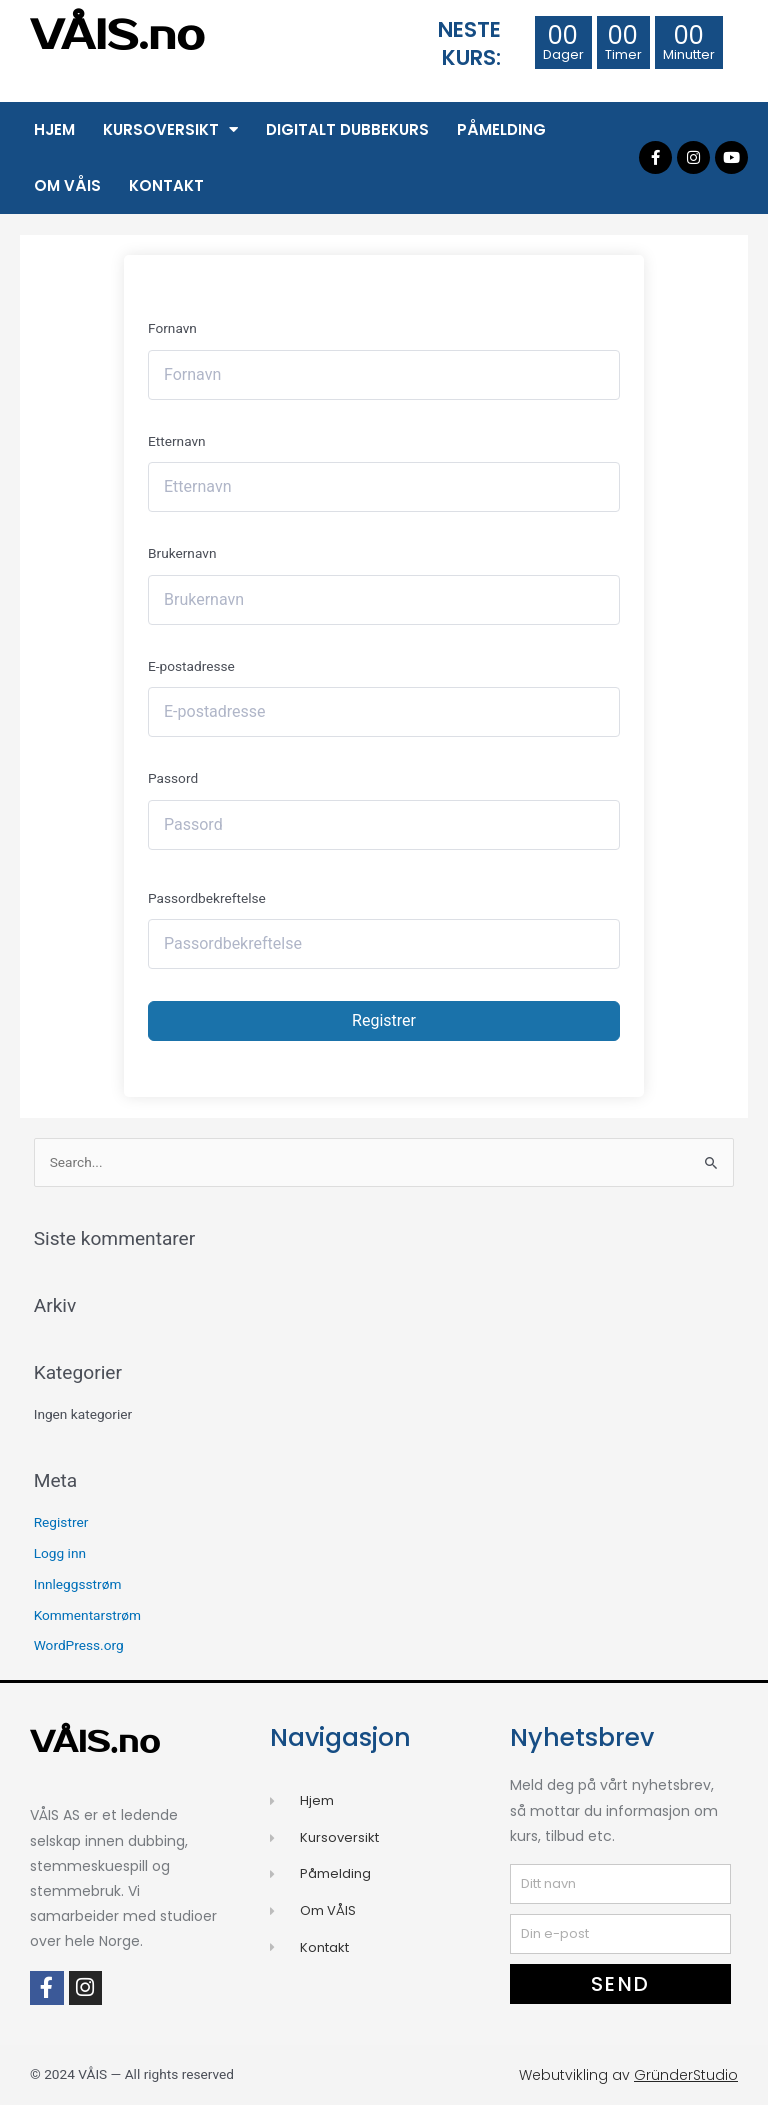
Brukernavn (182, 553)
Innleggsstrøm (78, 1584)
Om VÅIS (67, 185)
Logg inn (60, 1553)
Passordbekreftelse (207, 898)
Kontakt (166, 185)
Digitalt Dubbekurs (347, 129)
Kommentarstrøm (87, 1615)
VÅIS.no (117, 36)
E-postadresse (191, 666)
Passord (173, 778)
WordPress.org (79, 1645)
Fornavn (172, 328)
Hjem (54, 129)
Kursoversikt (170, 129)
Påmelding (501, 129)
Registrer (384, 1020)
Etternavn (177, 441)
